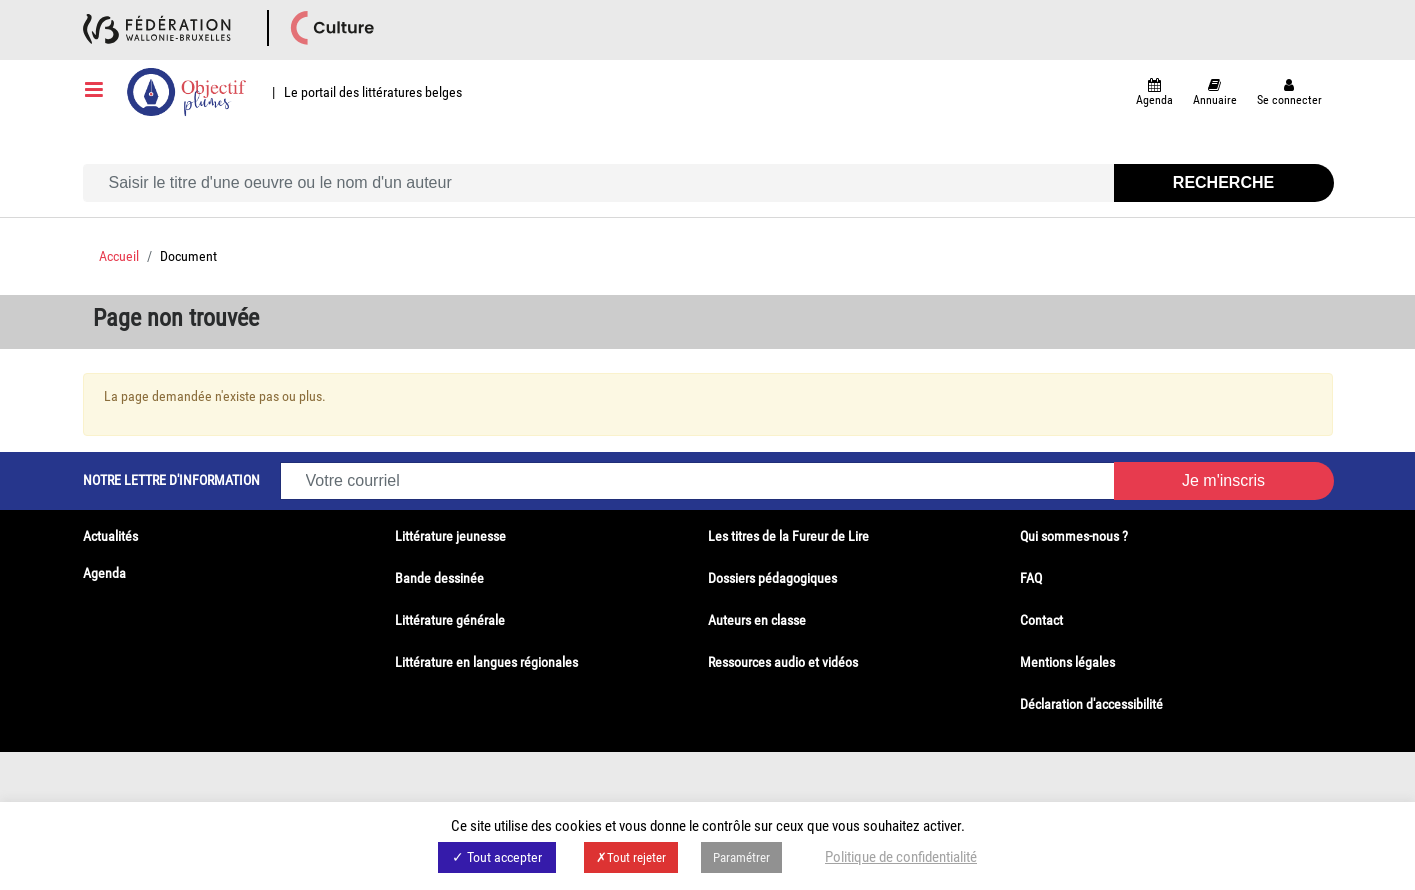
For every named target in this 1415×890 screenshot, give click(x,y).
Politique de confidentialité (901, 857)
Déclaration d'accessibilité (1091, 704)
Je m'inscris (1223, 480)
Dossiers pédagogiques (772, 578)
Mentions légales (1067, 662)
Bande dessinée (439, 578)
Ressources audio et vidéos (783, 662)
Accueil (119, 256)
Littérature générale (450, 620)
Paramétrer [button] (741, 857)
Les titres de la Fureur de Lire (788, 536)
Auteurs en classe (757, 620)
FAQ (1031, 578)
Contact (1041, 620)
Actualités (110, 536)
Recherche (1223, 182)
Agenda (104, 573)
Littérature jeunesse (450, 536)
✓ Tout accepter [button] (497, 857)
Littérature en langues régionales (486, 662)
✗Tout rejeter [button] (631, 857)
